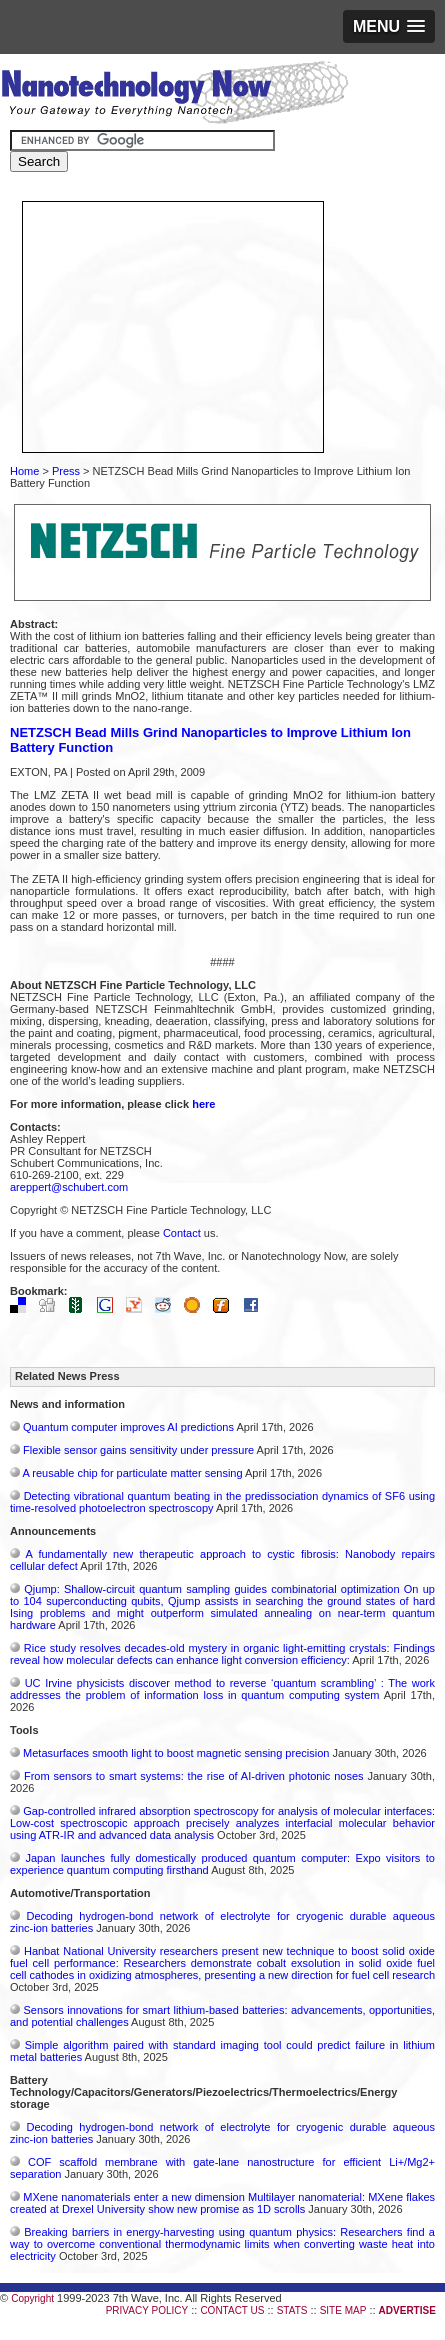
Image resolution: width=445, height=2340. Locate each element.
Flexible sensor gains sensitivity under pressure (138, 1450)
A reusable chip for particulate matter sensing (132, 1473)
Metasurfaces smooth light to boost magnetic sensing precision (176, 1753)
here (203, 1104)
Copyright (32, 2298)
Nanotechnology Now (174, 95)
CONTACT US (232, 2310)
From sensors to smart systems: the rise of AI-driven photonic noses (194, 1776)
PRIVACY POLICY (147, 2310)
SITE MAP (343, 2310)
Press (66, 471)
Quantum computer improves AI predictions (128, 1427)
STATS (292, 2310)
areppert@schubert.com (69, 1187)
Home (24, 471)
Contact (182, 1233)
